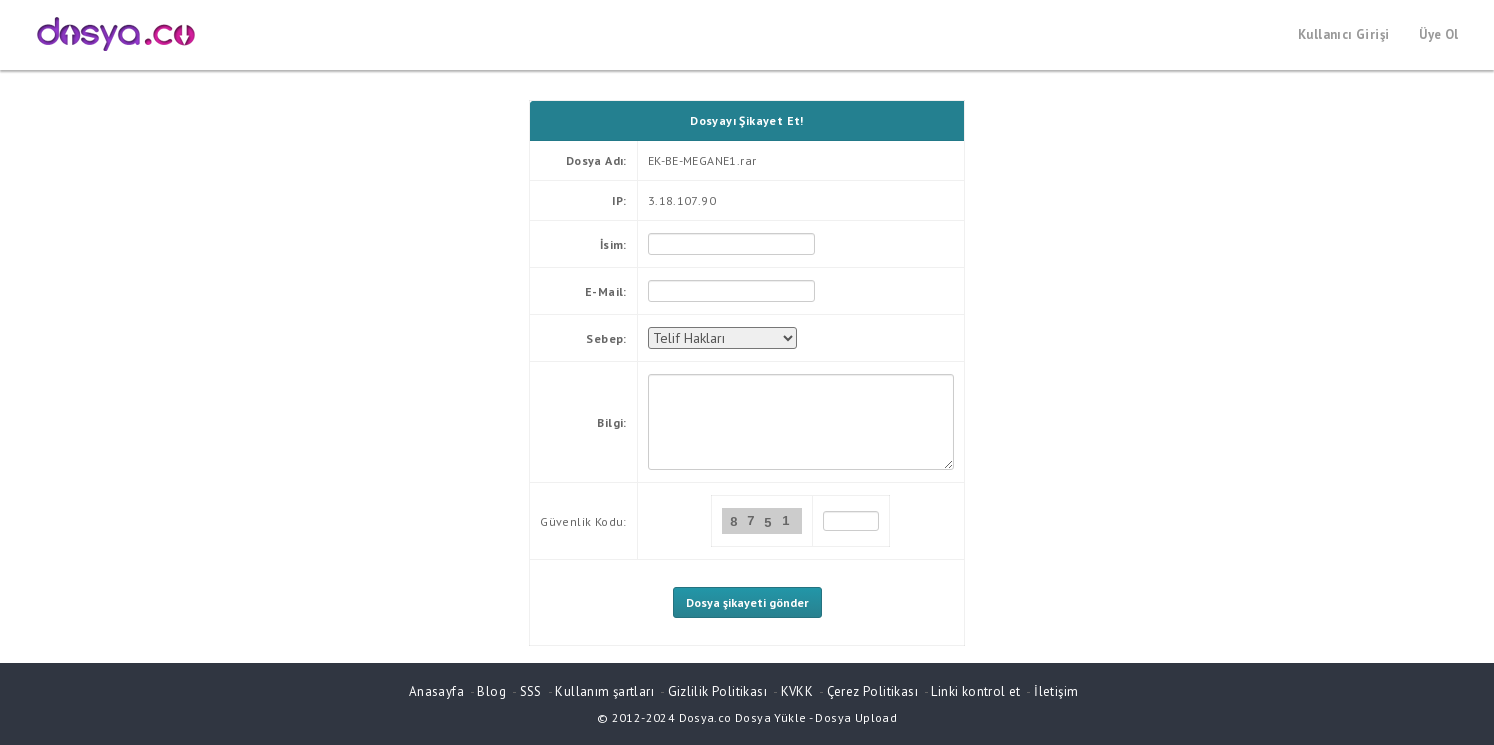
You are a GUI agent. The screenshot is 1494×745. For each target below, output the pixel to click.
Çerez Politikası (872, 691)
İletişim (1056, 691)
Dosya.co (705, 717)
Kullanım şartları (604, 691)
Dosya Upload (856, 717)
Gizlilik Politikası (717, 691)
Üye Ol (1438, 34)
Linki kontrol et (975, 691)
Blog (491, 691)
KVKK (797, 691)
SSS (531, 691)
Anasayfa (436, 691)
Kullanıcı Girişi (1343, 34)
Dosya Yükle (770, 717)
